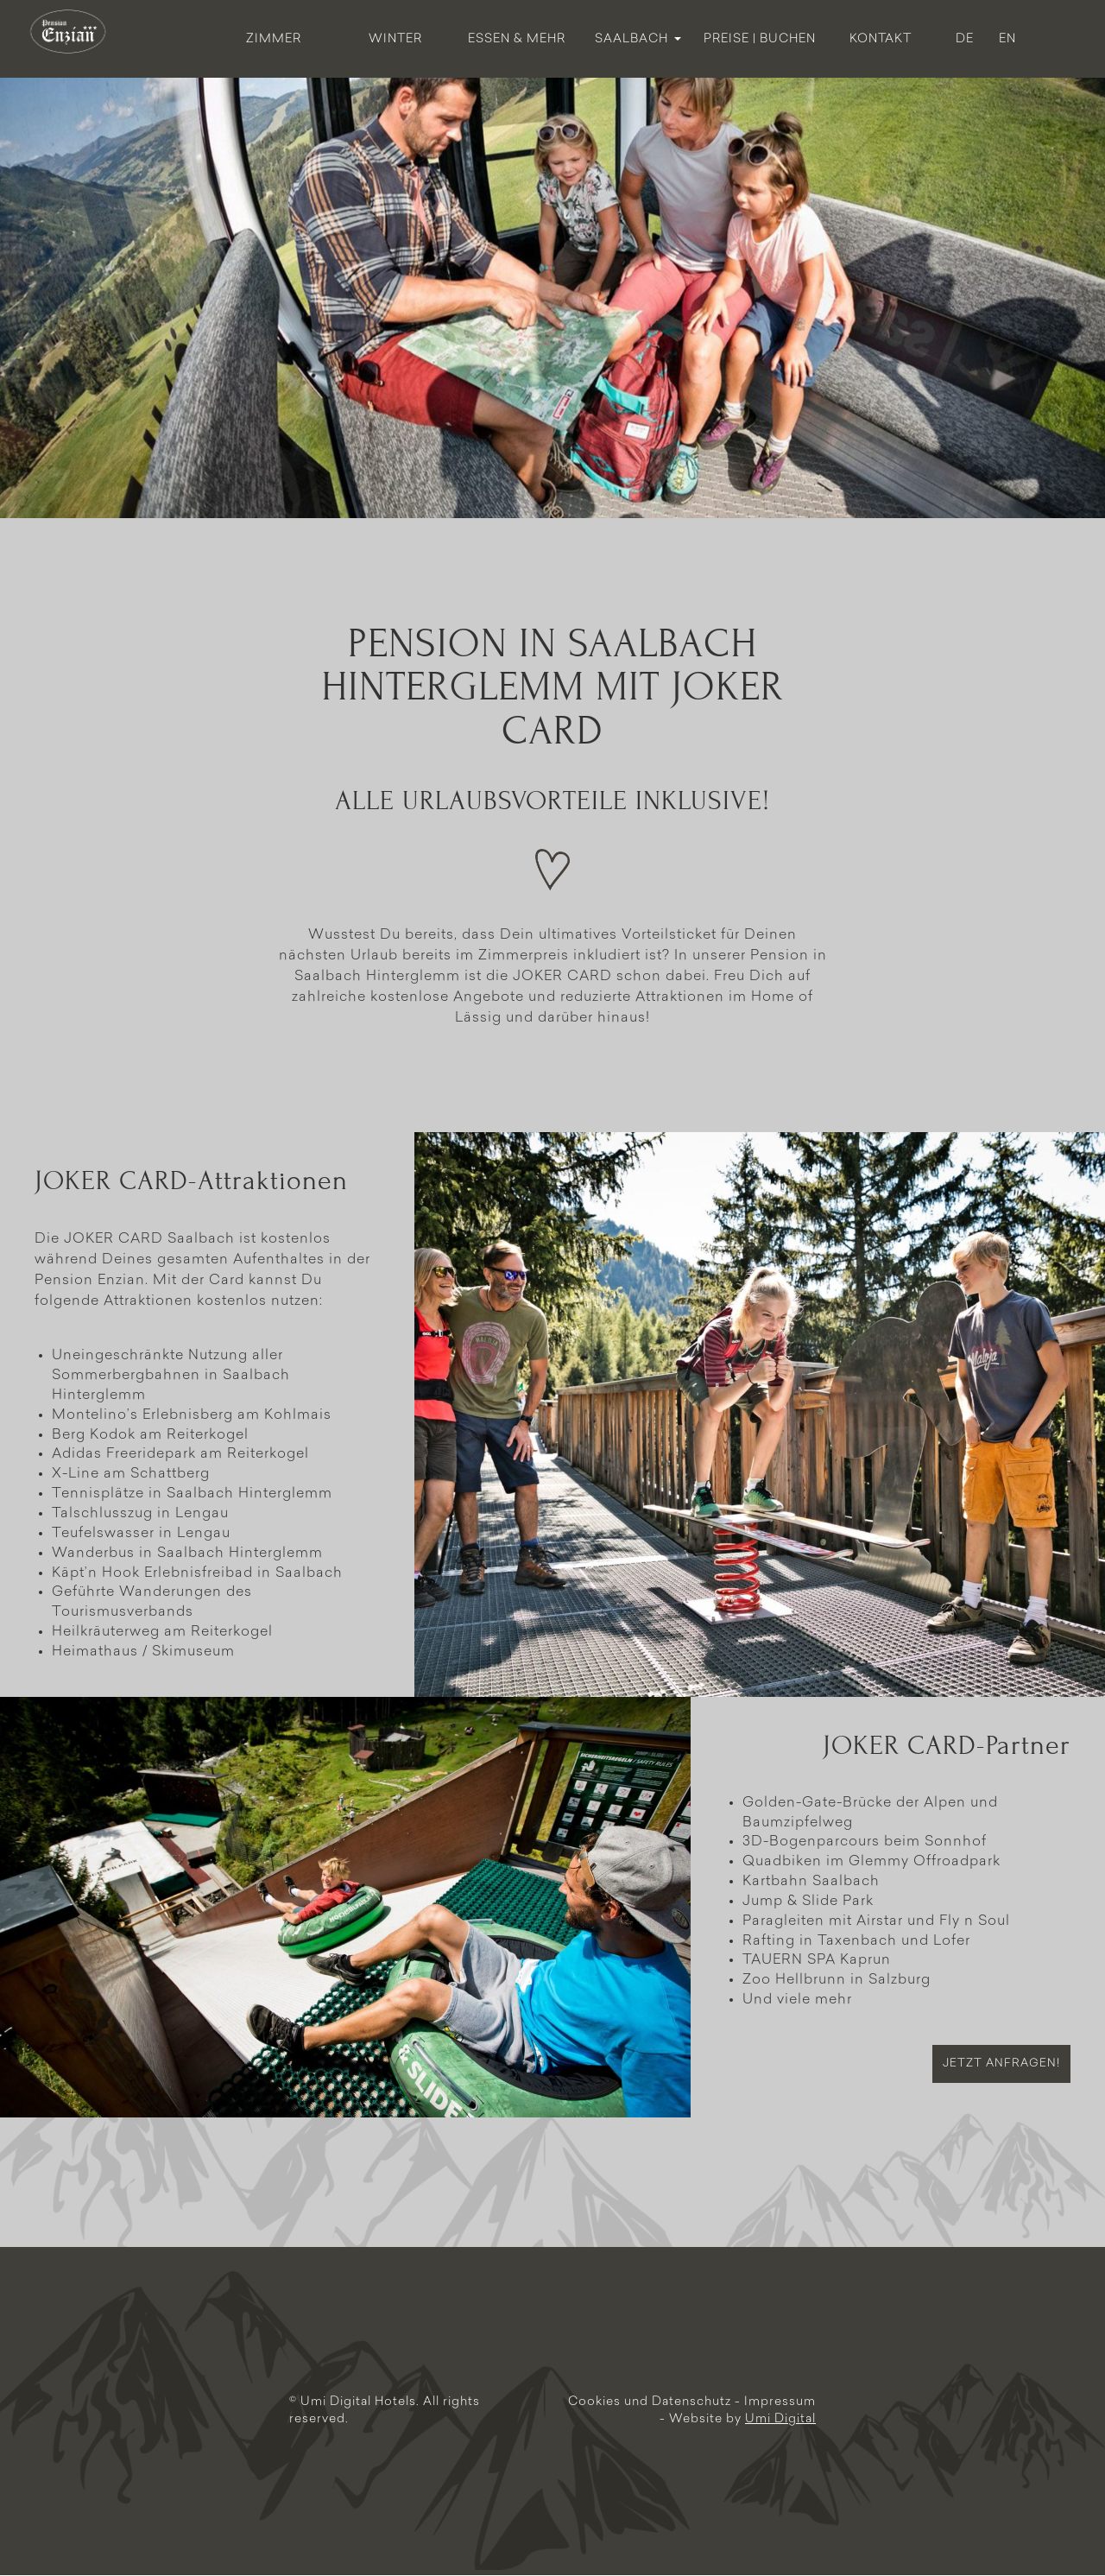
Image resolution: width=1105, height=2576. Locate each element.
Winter (395, 39)
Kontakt (880, 39)
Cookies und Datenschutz (651, 2402)
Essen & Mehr (516, 39)
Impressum (780, 2402)
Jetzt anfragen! (1001, 2063)
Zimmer (273, 39)
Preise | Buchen (760, 39)
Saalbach (638, 39)
